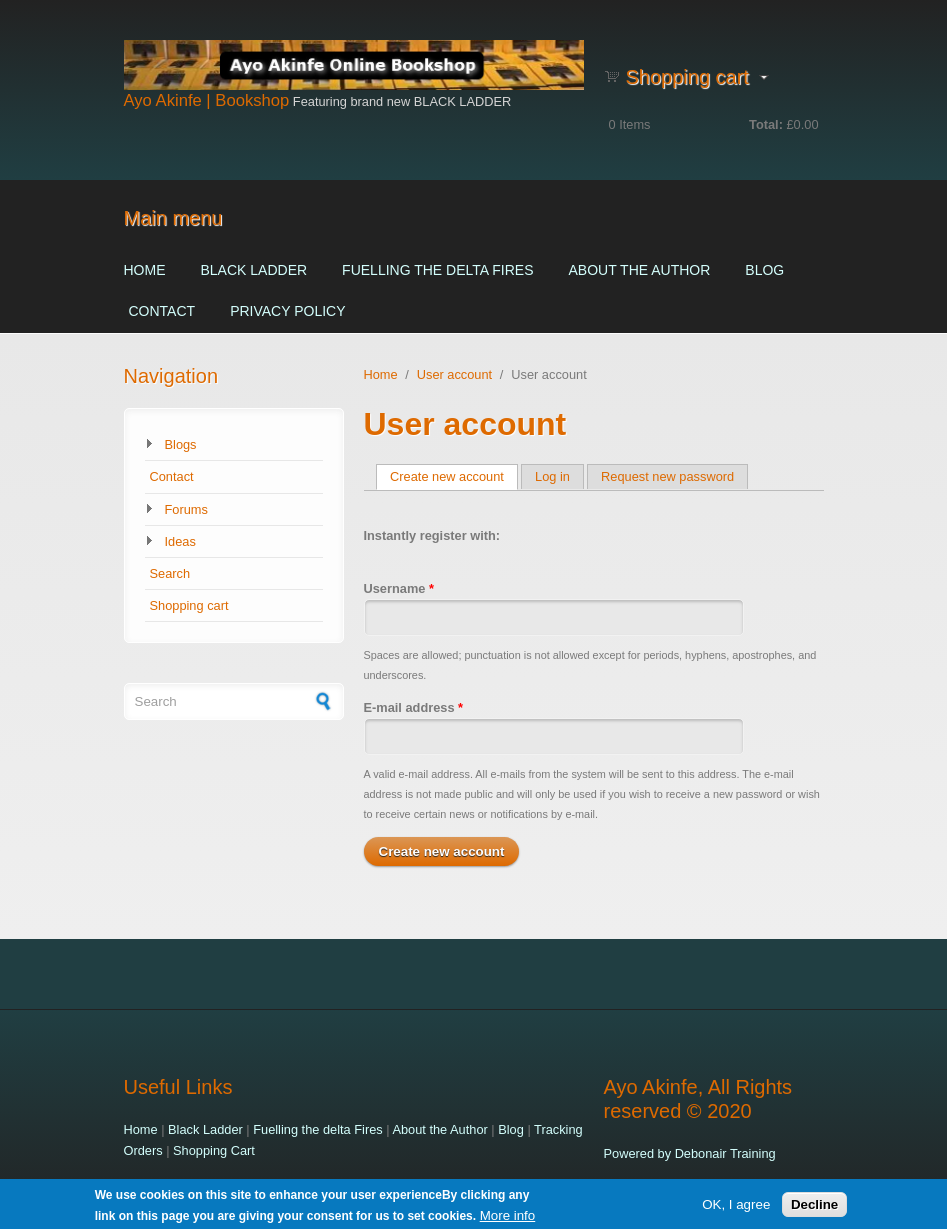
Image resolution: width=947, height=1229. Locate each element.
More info (508, 1217)
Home (145, 270)
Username (399, 588)
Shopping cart (189, 605)
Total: (766, 124)
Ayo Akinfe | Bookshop (207, 100)
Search (170, 573)
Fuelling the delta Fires (437, 270)
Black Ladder (254, 270)
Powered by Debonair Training (690, 1153)
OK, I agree (736, 1206)
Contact (162, 311)
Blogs (181, 444)
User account (454, 374)
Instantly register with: (432, 535)
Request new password (667, 476)
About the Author (639, 270)
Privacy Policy (287, 311)
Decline (814, 1206)
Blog (764, 270)
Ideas (180, 541)
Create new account (454, 476)
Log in (552, 476)
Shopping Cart (214, 1150)
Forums (186, 509)
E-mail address (414, 707)
